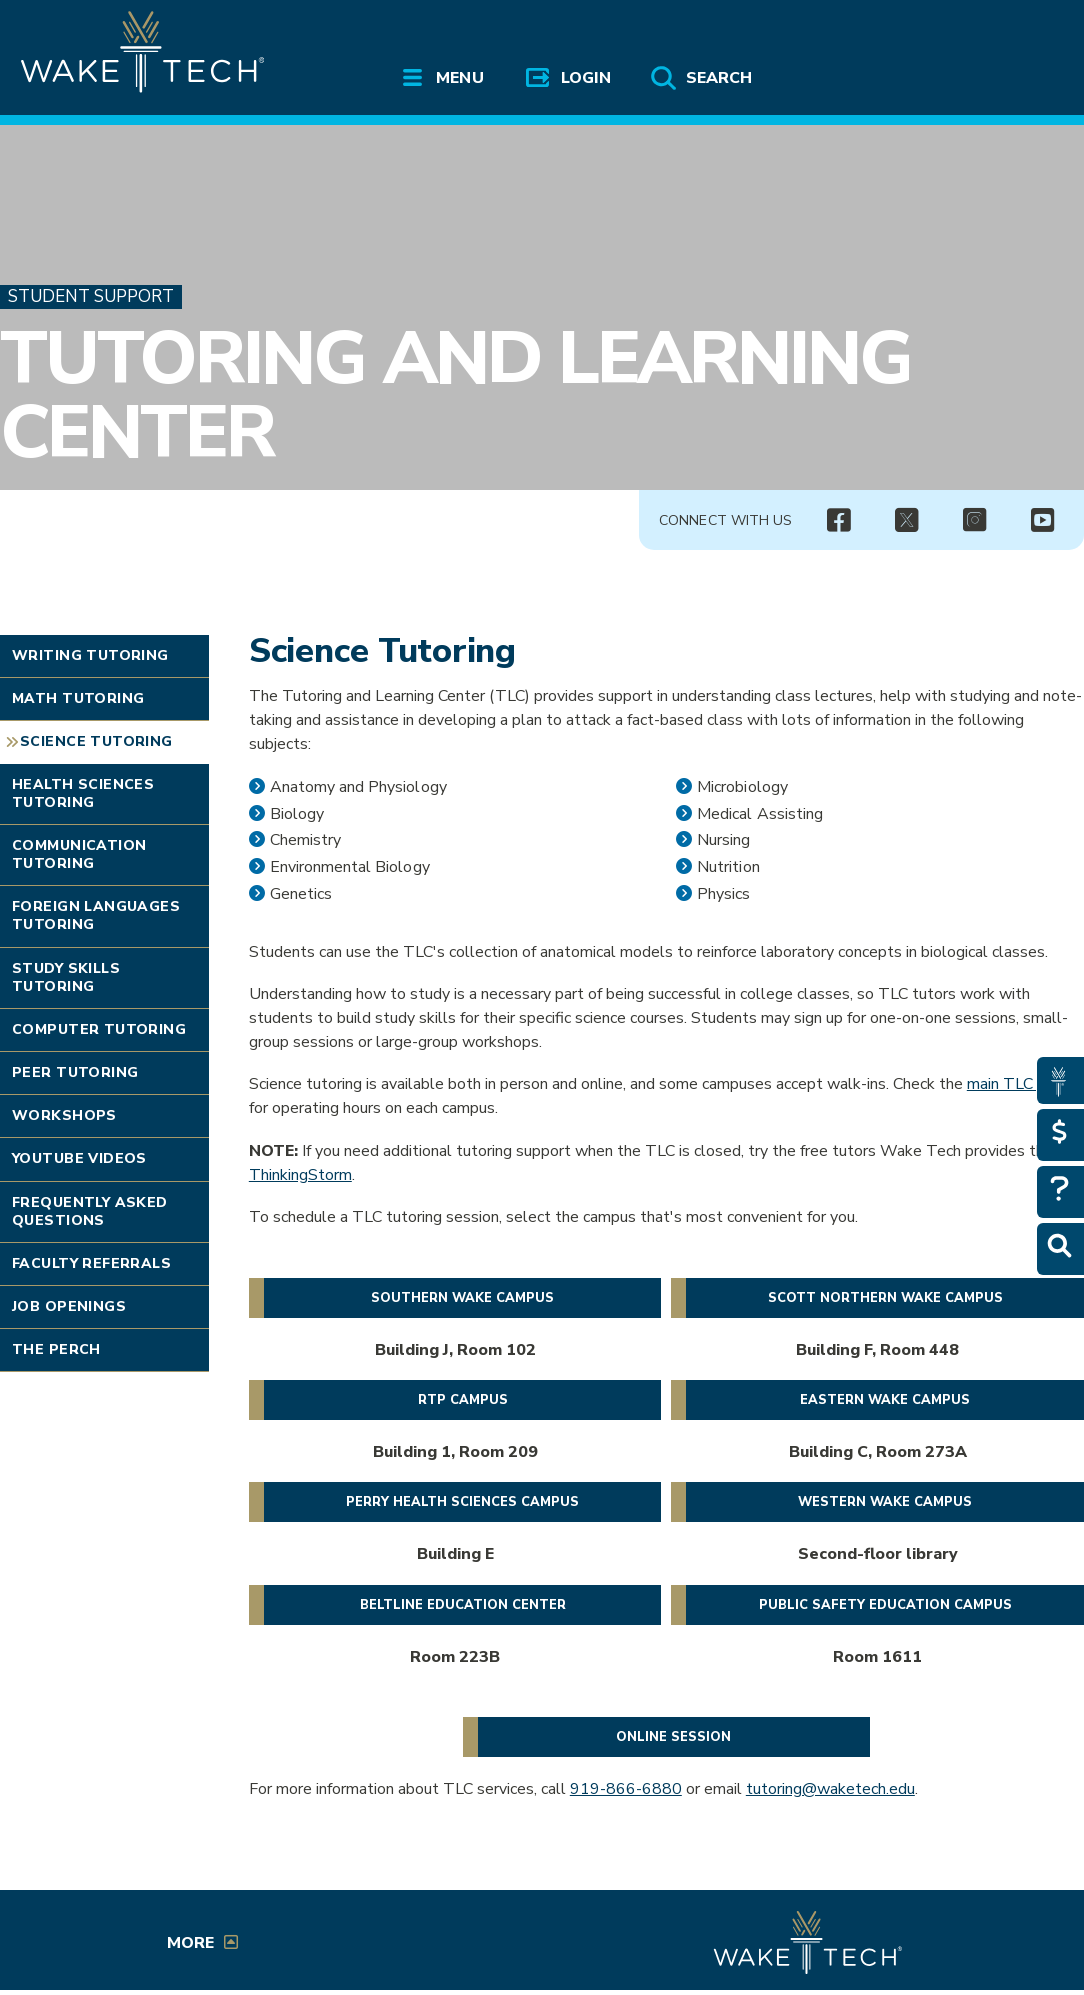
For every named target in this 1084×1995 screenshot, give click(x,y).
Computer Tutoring (99, 1029)
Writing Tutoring (90, 655)
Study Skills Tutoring (66, 977)
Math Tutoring (78, 698)
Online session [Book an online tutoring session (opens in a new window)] (673, 1737)
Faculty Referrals (91, 1263)
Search (719, 78)
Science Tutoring (96, 741)
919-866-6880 (626, 1789)
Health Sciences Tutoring (83, 793)
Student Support (91, 296)
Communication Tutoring (79, 854)
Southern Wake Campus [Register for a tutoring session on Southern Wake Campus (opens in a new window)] (462, 1298)
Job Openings (69, 1306)
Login (586, 78)
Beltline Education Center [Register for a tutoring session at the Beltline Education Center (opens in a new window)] (463, 1605)
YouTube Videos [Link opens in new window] (79, 1158)
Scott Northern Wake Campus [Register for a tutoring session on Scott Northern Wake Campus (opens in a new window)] (885, 1298)
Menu (459, 78)
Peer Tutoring (75, 1072)
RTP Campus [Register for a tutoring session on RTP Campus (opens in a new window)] (463, 1400)
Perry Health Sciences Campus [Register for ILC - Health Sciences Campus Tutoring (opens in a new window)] (462, 1502)
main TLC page (1019, 1084)
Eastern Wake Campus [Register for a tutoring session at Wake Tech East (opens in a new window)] (885, 1400)
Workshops (64, 1115)
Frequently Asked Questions (90, 1211)
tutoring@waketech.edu (830, 1789)
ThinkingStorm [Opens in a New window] (300, 1175)
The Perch (56, 1349)
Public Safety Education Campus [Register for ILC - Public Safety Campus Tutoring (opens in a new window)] (885, 1605)
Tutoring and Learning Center (455, 395)
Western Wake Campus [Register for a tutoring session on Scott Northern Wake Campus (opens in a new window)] (885, 1502)
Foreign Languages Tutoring (96, 915)
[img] (838, 521)
